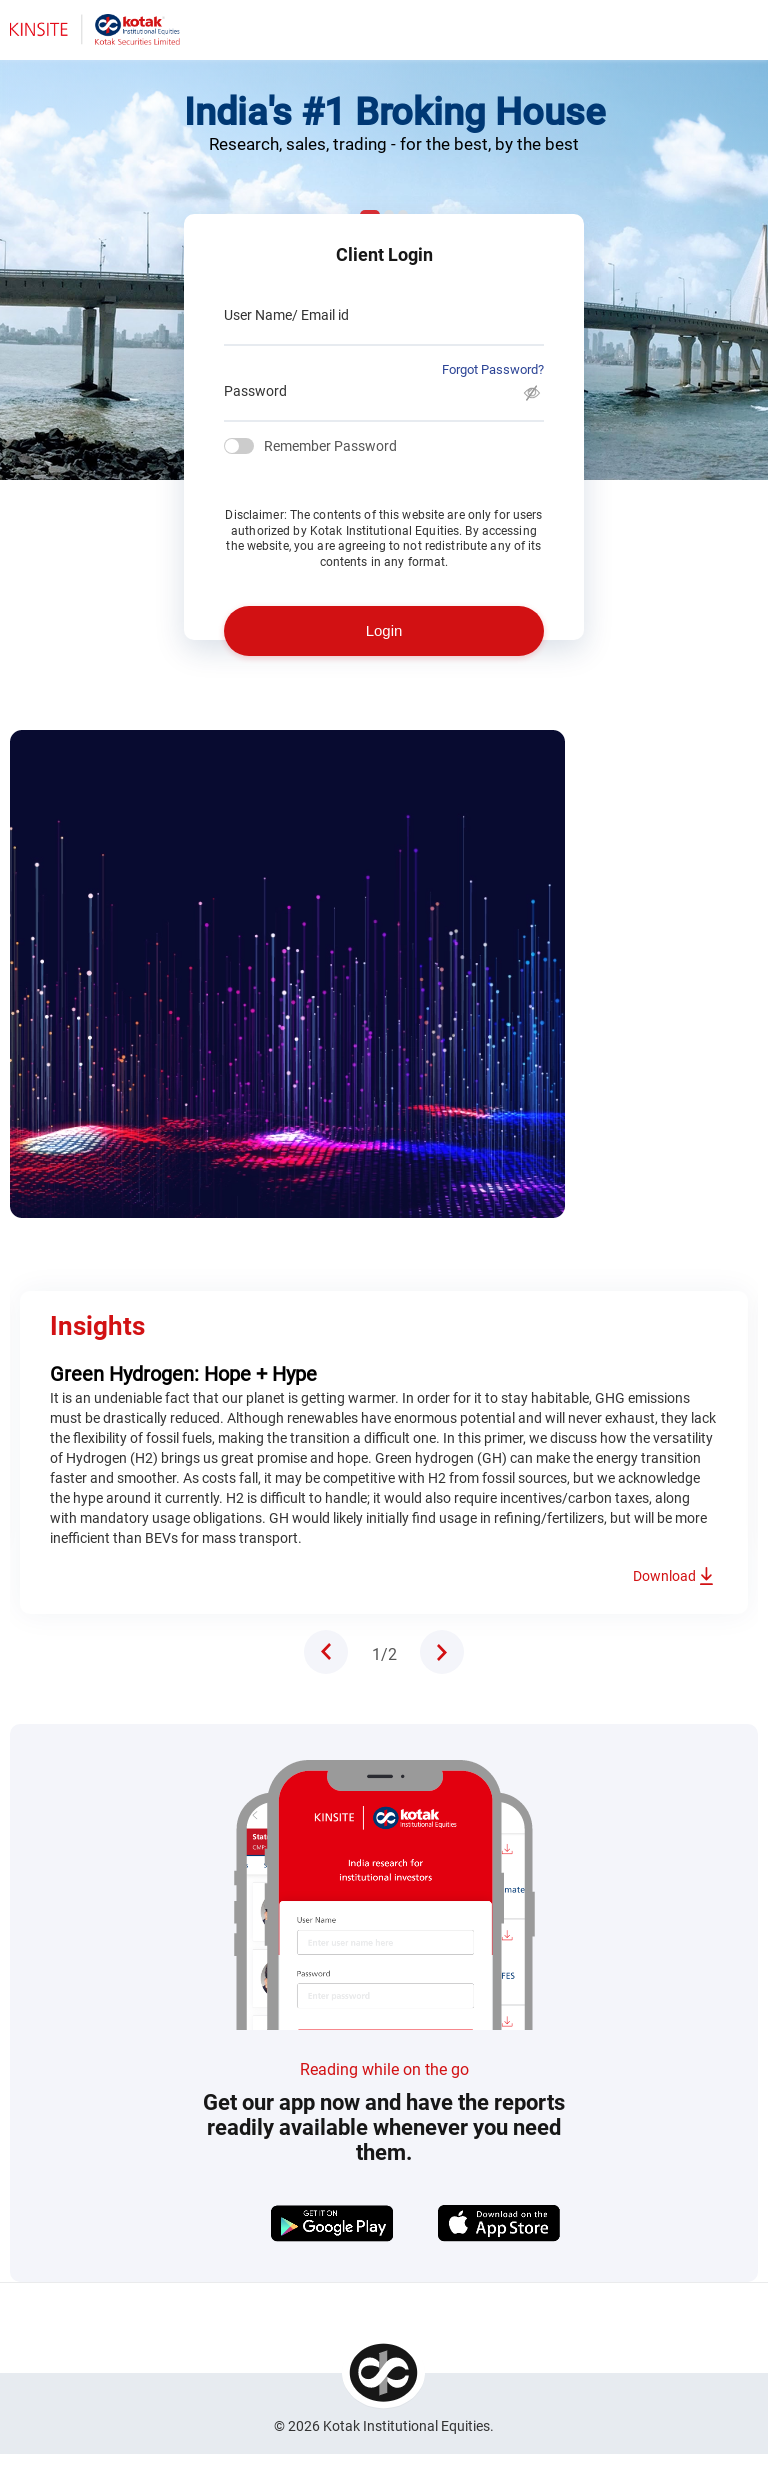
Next (442, 1652)
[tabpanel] (384, 1197)
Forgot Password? (493, 369)
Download (664, 1576)
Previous (326, 1652)
